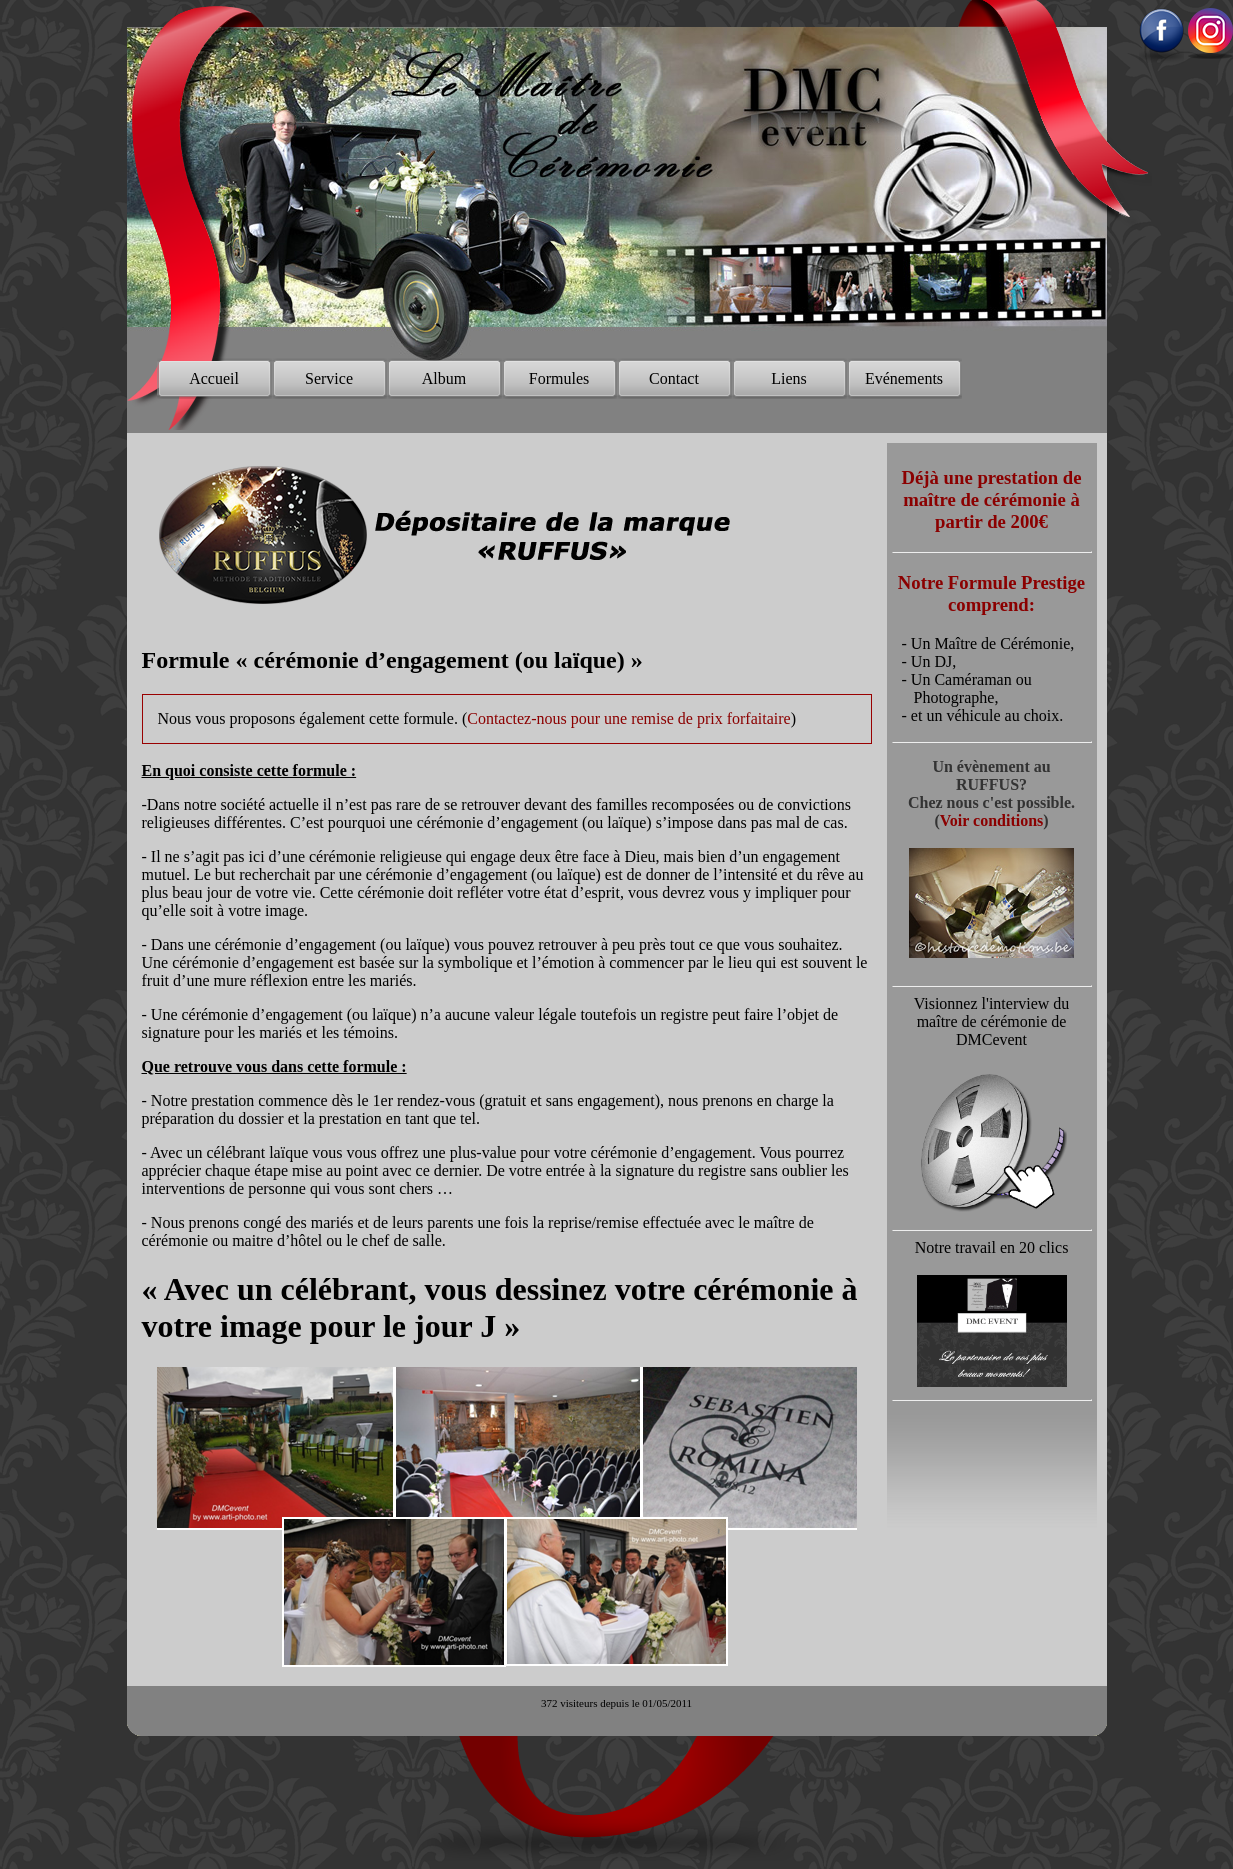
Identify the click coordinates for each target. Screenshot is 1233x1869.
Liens (789, 378)
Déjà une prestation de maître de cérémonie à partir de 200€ (992, 499)
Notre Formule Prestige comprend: (991, 593)
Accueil (214, 378)
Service (329, 378)
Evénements (904, 378)
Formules (559, 378)
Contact (674, 378)
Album (444, 378)
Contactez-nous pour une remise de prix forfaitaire (628, 718)
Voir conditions (992, 820)
